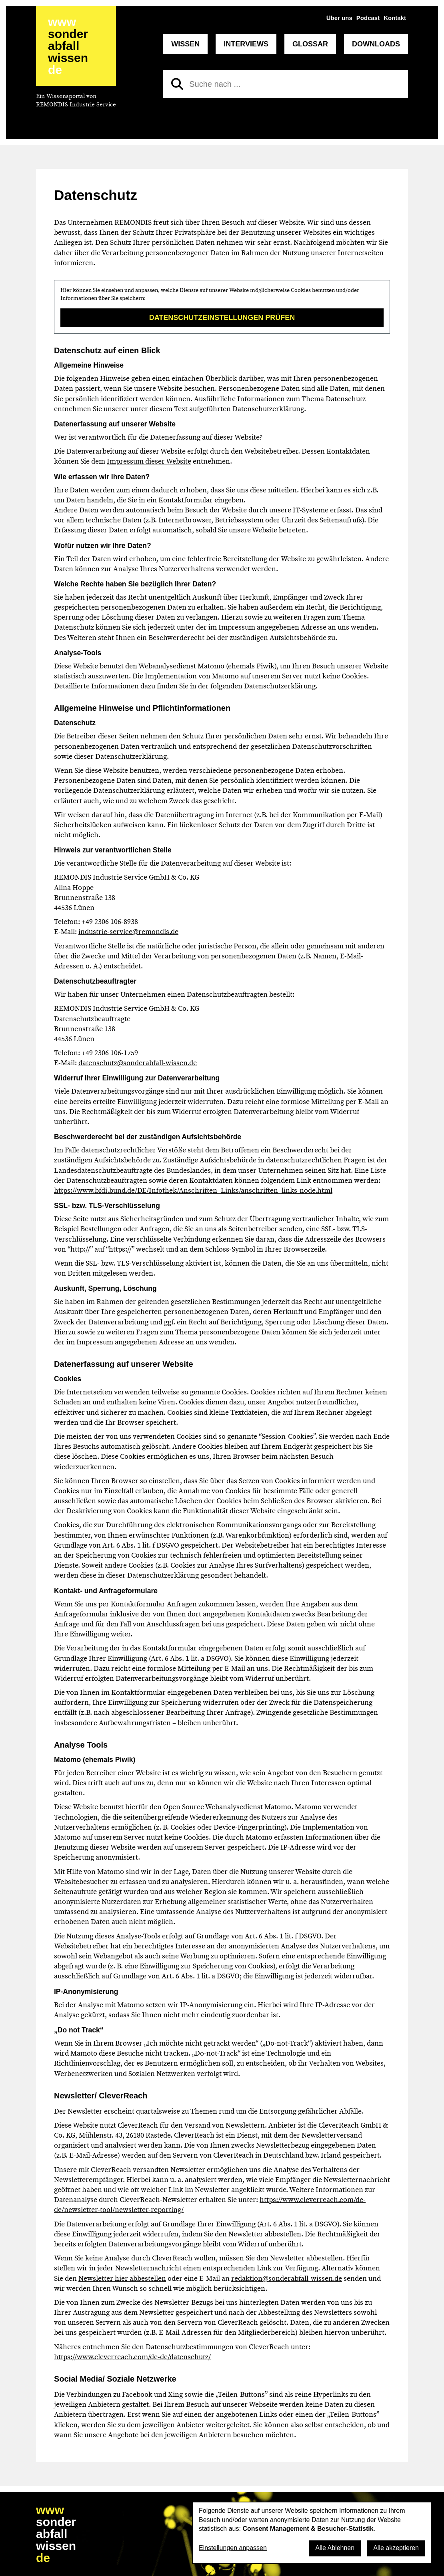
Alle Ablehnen (334, 2547)
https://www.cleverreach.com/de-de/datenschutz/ (132, 2357)
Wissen (185, 44)
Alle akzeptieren (396, 2547)
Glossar (310, 44)
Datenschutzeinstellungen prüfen (222, 318)
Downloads (376, 44)
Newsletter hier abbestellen (122, 2278)
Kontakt (395, 17)
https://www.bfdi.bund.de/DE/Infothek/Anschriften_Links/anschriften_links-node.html (193, 1190)
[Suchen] (177, 84)
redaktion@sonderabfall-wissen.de (286, 2278)
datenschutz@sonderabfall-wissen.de (137, 1063)
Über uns (339, 17)
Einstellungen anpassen (233, 2547)
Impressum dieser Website (149, 461)
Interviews (246, 44)
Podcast (368, 17)
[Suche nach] (285, 84)
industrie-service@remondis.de (128, 931)
